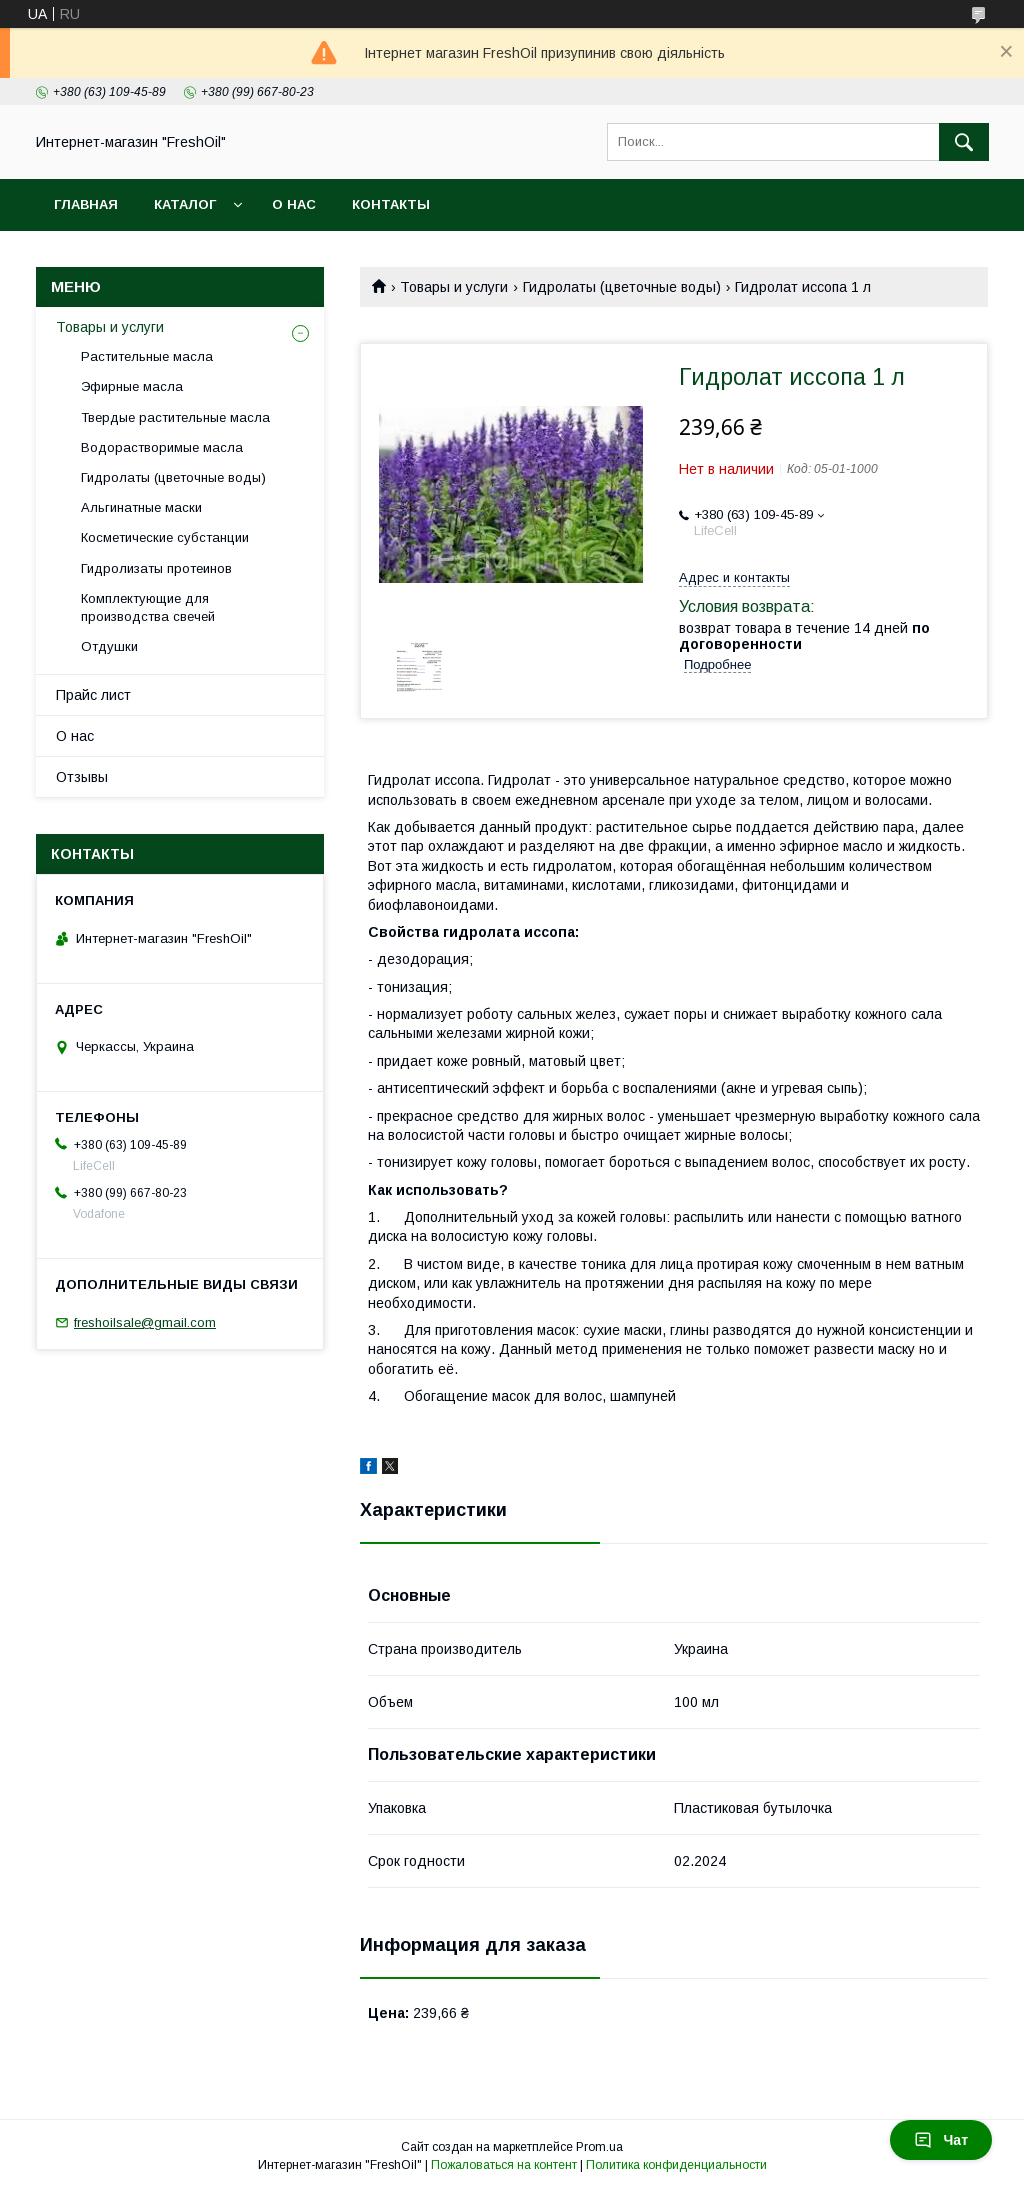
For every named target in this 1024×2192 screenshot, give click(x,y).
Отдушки (109, 646)
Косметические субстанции (165, 537)
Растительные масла (147, 356)
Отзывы (82, 777)
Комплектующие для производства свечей (148, 607)
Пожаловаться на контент (504, 2165)
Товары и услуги (454, 287)
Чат (941, 2140)
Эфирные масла (132, 386)
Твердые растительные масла (175, 417)
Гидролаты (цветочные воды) (622, 287)
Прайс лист (93, 695)
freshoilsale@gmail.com (145, 1322)
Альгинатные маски (141, 507)
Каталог (185, 204)
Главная (86, 204)
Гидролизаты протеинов (156, 568)
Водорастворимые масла (162, 447)
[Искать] (964, 142)
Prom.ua (599, 2147)
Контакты (391, 204)
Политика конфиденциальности (676, 2165)
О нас (294, 204)
